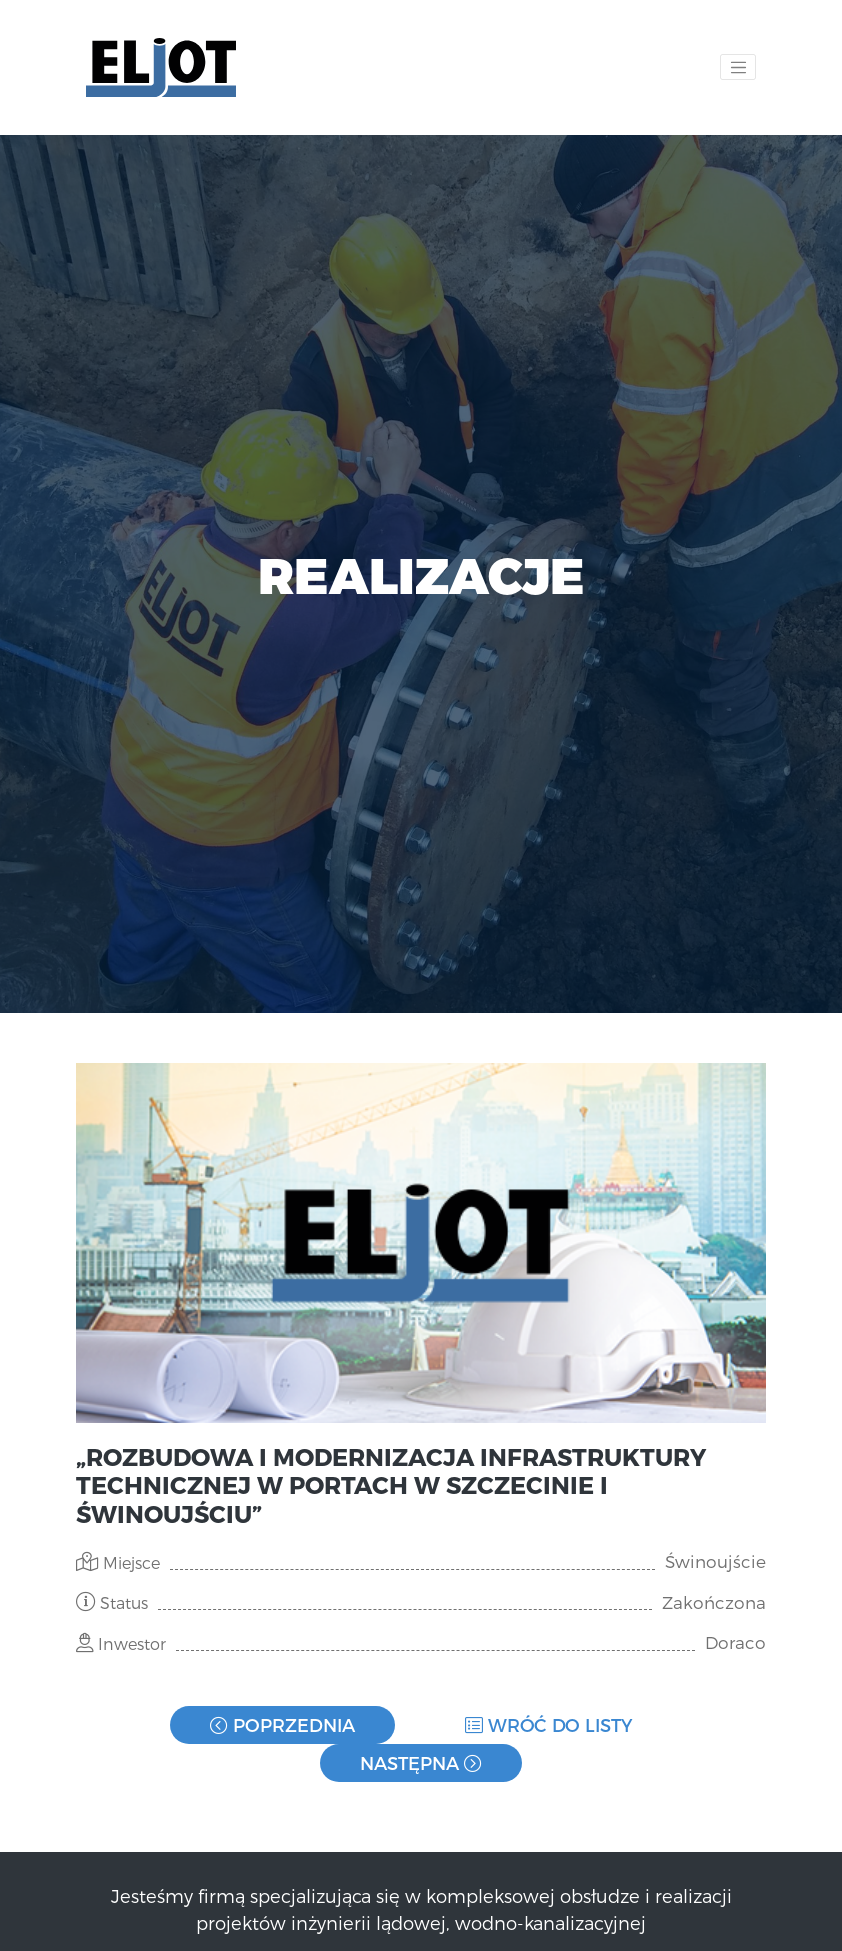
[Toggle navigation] (738, 67)
